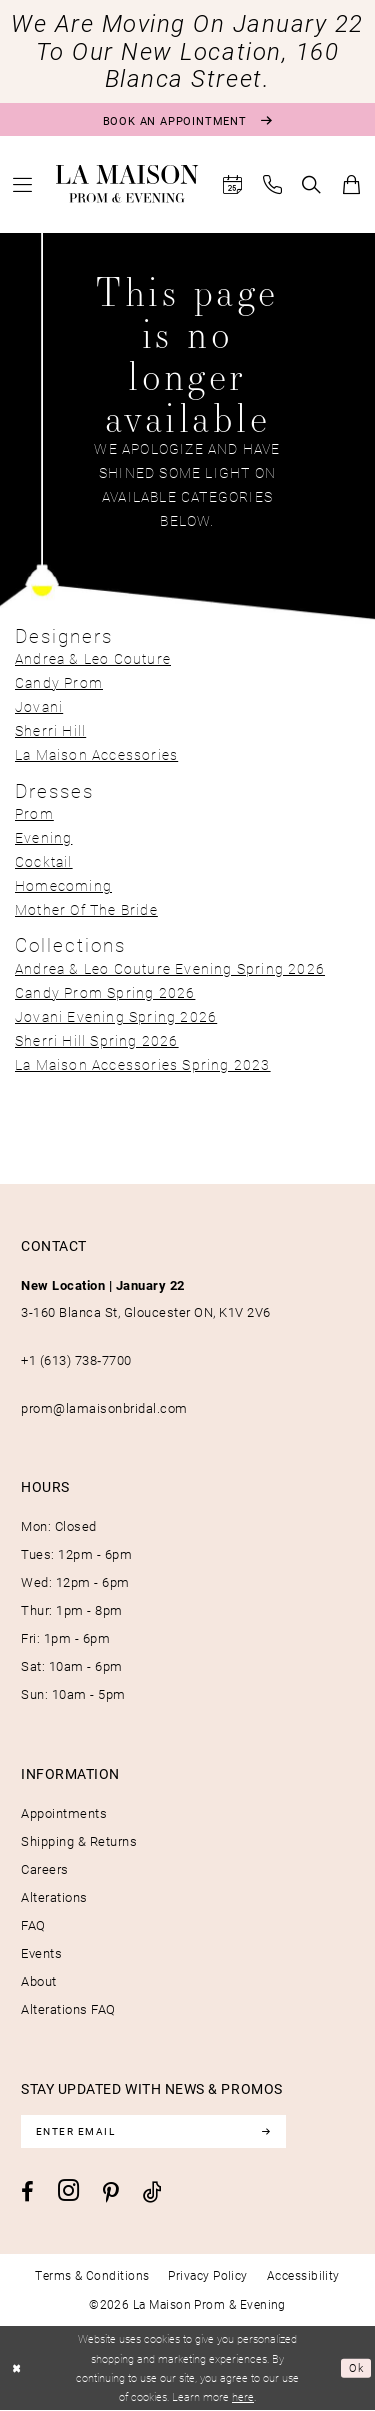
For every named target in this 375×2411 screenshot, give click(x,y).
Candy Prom (59, 682)
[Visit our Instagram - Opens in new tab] (68, 2191)
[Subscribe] (270, 2132)
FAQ (33, 1925)
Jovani (39, 706)
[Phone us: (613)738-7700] (273, 184)
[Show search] (312, 184)
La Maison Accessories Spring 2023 (143, 1064)
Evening (43, 837)
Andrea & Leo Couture (93, 658)
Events (41, 1953)
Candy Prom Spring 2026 (105, 992)
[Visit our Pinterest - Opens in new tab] (111, 2193)
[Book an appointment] (187, 119)
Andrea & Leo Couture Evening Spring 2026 (170, 968)
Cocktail (44, 861)
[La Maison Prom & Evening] (127, 184)
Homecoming (63, 885)
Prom (34, 813)
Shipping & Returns (79, 1841)
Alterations (54, 1897)
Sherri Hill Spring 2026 (97, 1040)
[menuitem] (23, 184)
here (243, 2397)
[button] (23, 184)
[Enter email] (156, 2132)
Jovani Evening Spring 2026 (116, 1016)
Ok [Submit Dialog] (356, 2368)
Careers (45, 1869)
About (39, 1981)
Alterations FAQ (68, 2009)
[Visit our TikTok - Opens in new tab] (152, 2192)
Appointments (64, 1813)
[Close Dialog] (17, 2368)
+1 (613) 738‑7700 (76, 1360)
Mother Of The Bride (86, 909)
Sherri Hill (50, 730)
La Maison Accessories (96, 754)
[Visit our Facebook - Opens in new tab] (27, 2193)
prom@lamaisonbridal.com (104, 1408)
